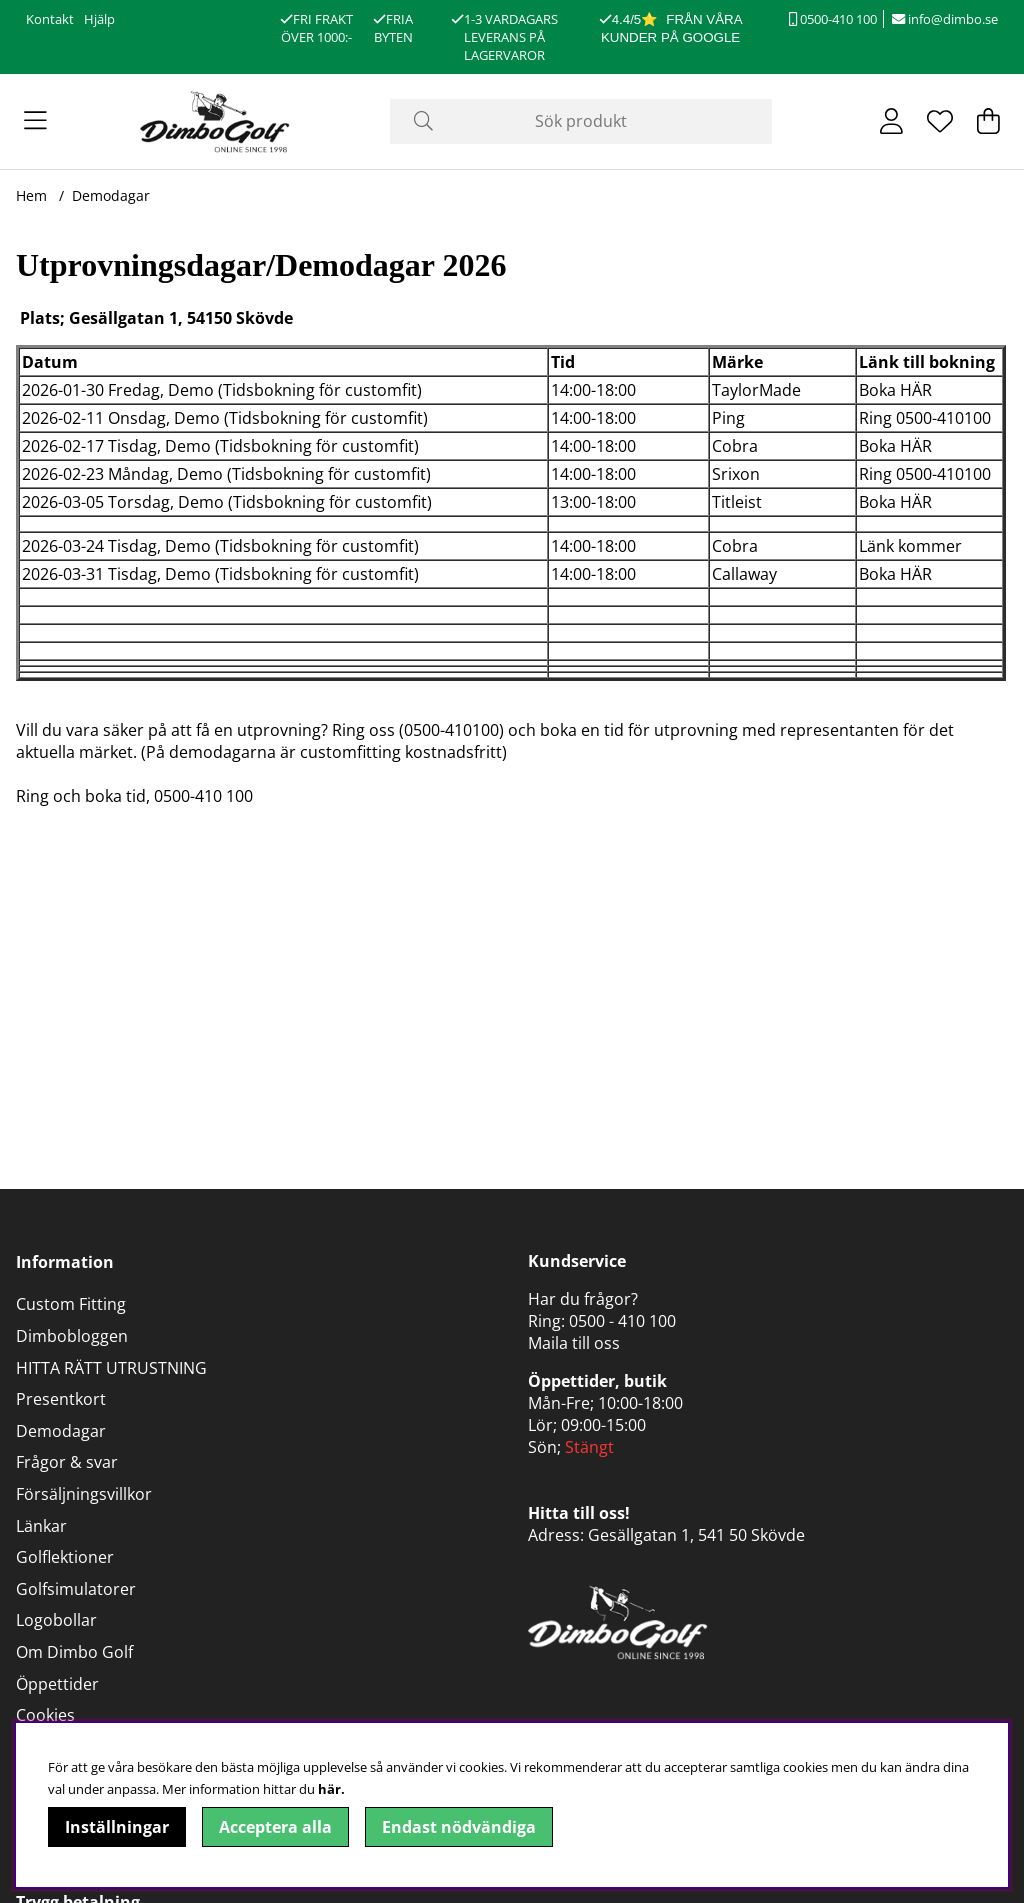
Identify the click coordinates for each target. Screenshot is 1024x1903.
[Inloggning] (891, 121)
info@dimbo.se (945, 19)
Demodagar (111, 195)
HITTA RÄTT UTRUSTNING (111, 1368)
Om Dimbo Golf (74, 1652)
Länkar (41, 1526)
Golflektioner (65, 1557)
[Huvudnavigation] (35, 121)
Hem (31, 195)
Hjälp (99, 19)
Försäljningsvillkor (84, 1494)
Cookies (45, 1715)
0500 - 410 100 (622, 1321)
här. (331, 1789)
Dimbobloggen (72, 1336)
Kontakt (50, 19)
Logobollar (56, 1620)
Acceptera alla (275, 1827)
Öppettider (57, 1684)
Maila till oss (574, 1343)
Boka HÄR (895, 390)
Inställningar (117, 1827)
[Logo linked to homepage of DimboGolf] (215, 121)
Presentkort (61, 1399)
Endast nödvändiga (459, 1827)
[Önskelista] (940, 121)
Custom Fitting (71, 1304)
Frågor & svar (67, 1462)
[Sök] (580, 121)
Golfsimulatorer (76, 1589)
